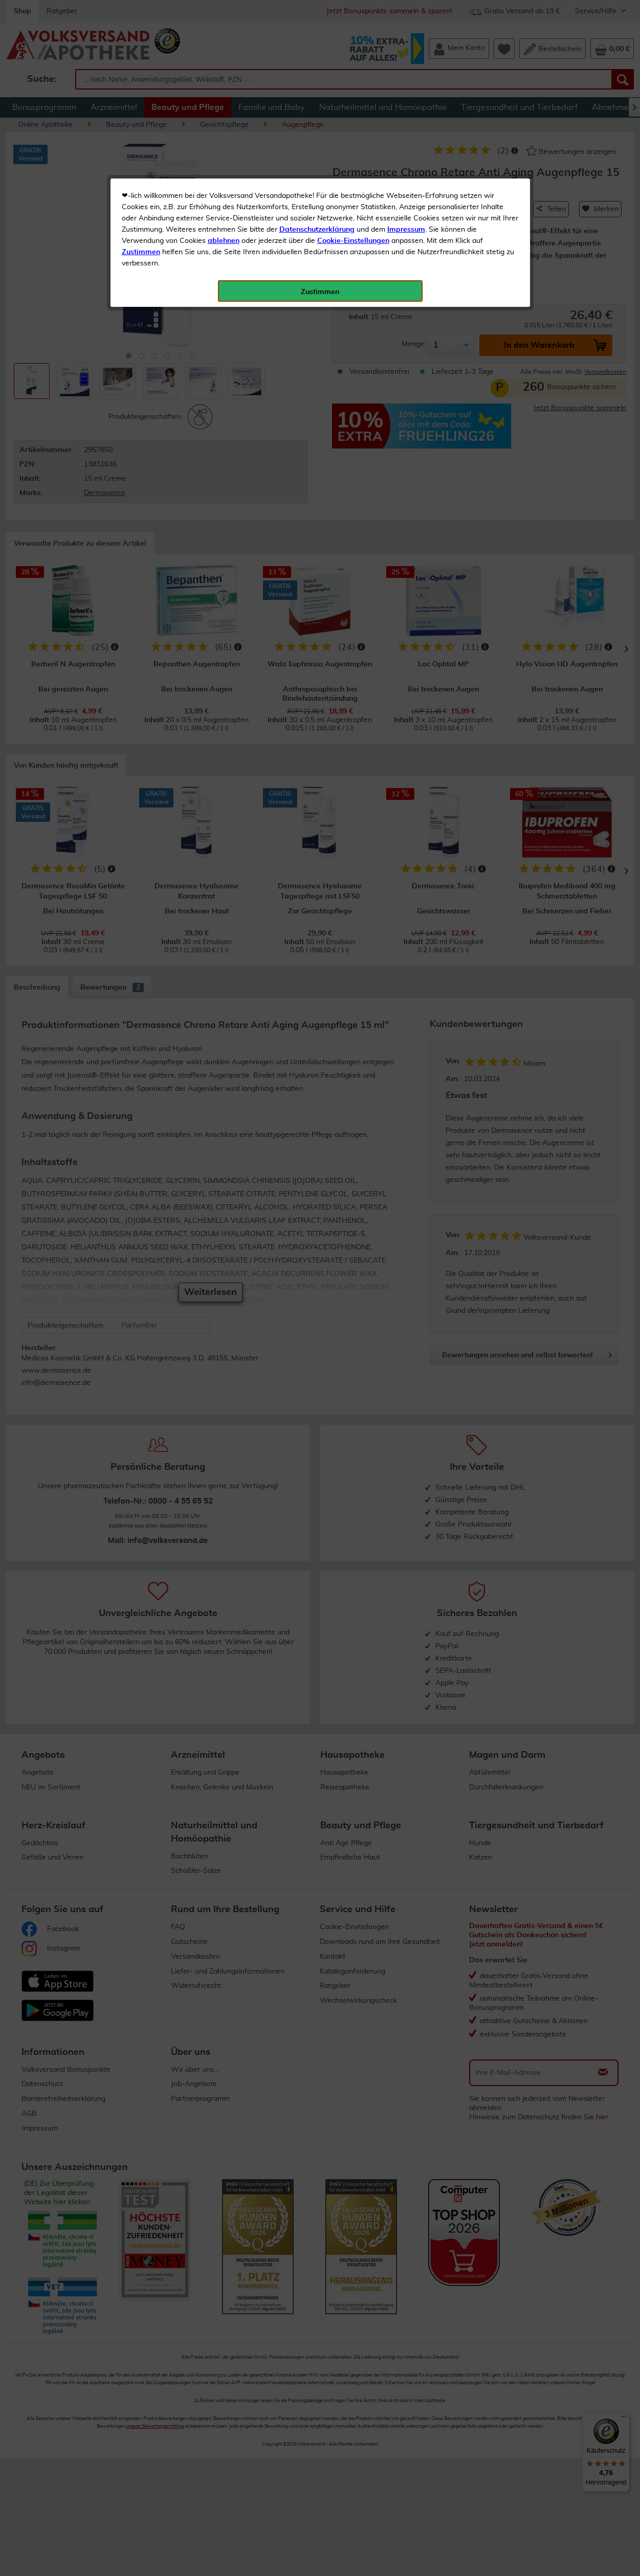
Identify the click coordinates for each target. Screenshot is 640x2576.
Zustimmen (141, 252)
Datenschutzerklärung (317, 229)
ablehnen (223, 240)
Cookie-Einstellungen (353, 240)
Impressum (406, 229)
